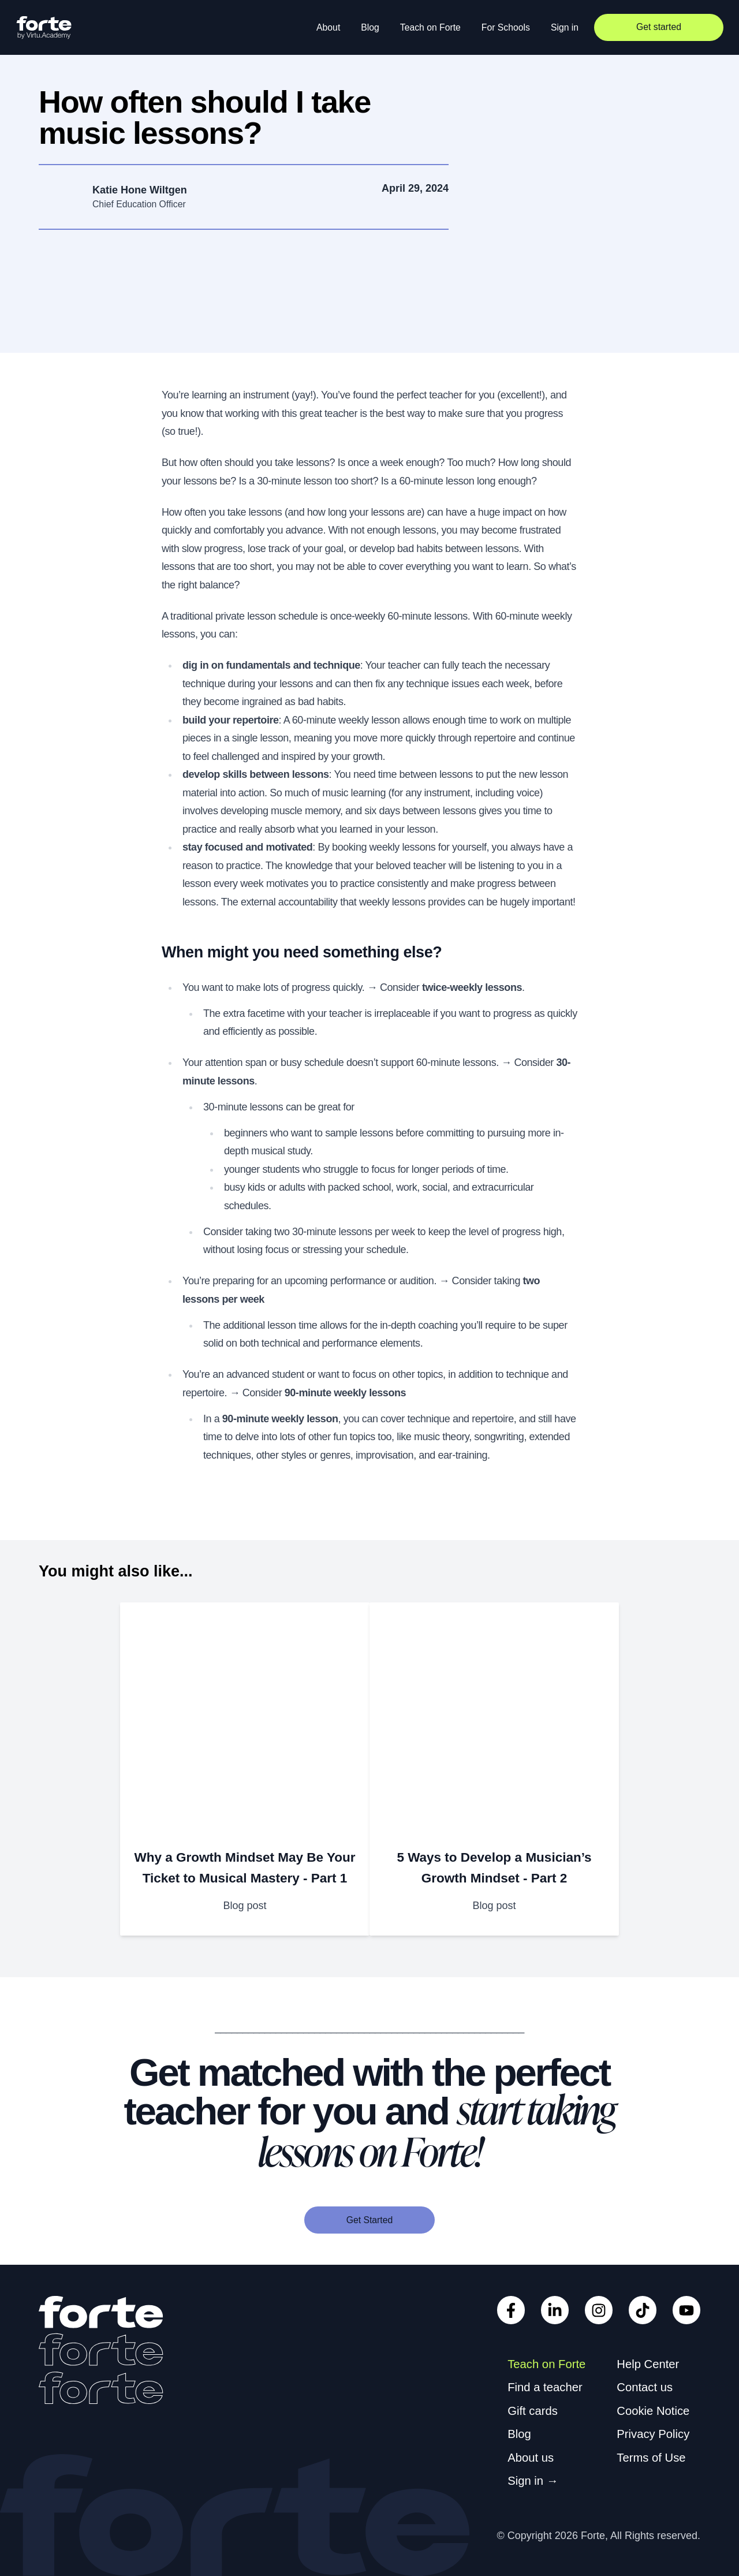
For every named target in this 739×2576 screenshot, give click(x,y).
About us (530, 2457)
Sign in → (532, 2480)
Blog (370, 27)
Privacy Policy (653, 2434)
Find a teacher (544, 2387)
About (328, 27)
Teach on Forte (430, 27)
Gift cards (532, 2410)
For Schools (506, 27)
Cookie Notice (653, 2410)
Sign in (564, 27)
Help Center (648, 2364)
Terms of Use (651, 2457)
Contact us (645, 2387)
